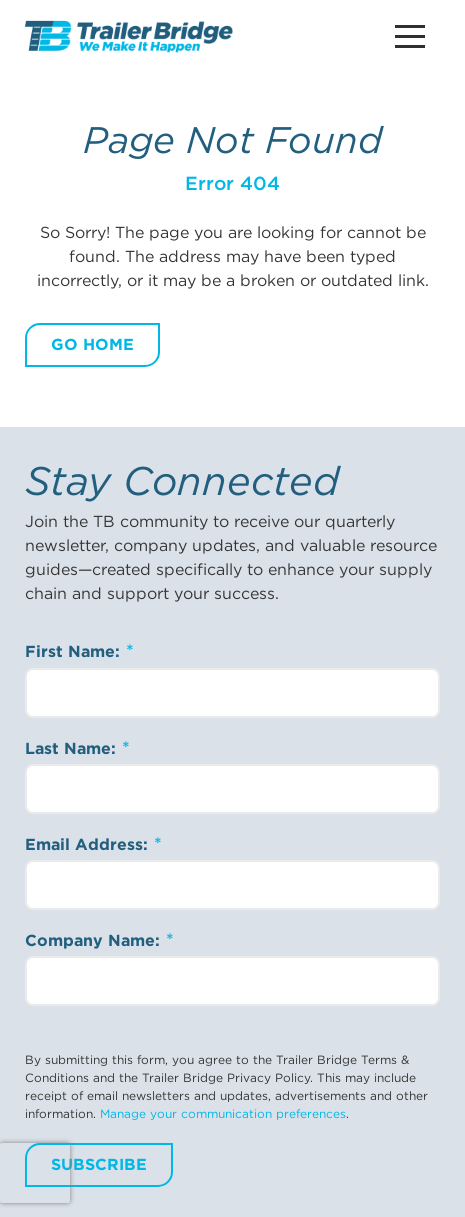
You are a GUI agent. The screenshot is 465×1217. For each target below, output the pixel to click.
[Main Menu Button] (410, 36)
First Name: (75, 651)
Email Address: (89, 844)
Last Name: (73, 748)
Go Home (92, 344)
